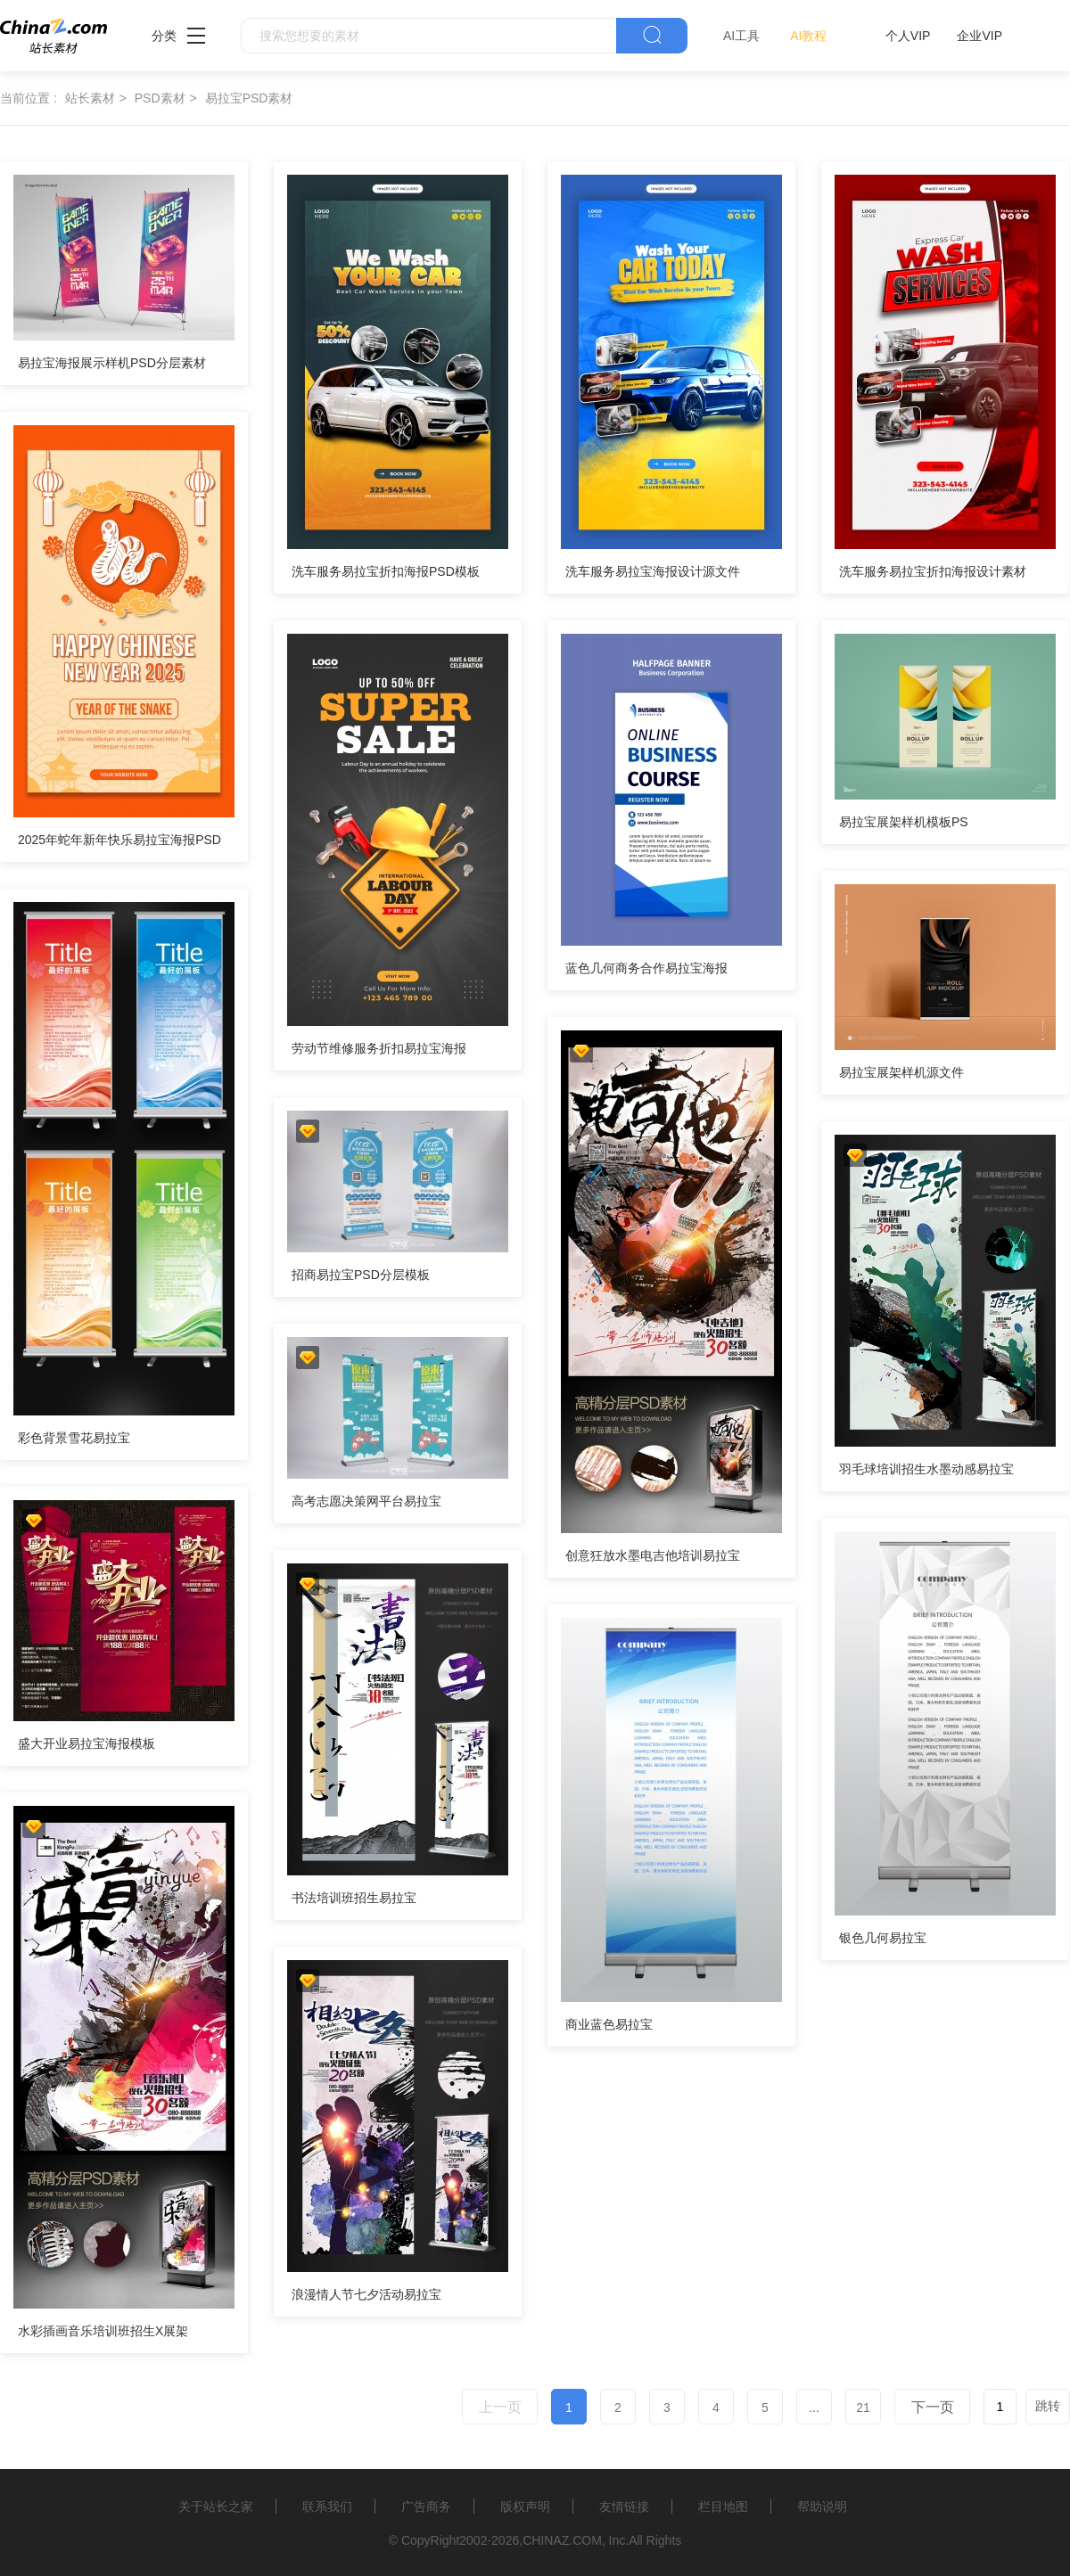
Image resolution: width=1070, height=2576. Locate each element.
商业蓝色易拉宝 (609, 2024)
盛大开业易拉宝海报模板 (86, 1743)
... (814, 2407)
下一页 (932, 2407)
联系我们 (327, 2506)
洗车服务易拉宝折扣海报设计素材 (932, 571)
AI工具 (741, 36)
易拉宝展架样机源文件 (901, 1072)
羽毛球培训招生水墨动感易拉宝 (926, 1469)
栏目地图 (723, 2506)
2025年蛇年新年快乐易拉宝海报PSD (119, 840)
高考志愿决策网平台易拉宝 (366, 1501)
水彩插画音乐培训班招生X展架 (103, 2331)
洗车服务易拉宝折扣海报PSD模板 (386, 571)
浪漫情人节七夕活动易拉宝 (366, 2294)
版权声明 (525, 2506)
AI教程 (808, 36)
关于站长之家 (215, 2506)
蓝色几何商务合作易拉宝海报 (646, 968)
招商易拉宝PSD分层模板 (361, 1274)
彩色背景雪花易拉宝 (74, 1438)
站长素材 (90, 98)
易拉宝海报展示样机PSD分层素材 (112, 363)
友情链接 (624, 2506)
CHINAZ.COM (562, 2540)
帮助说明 (822, 2506)
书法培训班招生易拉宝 (354, 1898)
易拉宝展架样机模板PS (903, 822)
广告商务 (426, 2506)
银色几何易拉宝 (882, 1938)
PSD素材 (160, 98)
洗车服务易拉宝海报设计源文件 (652, 571)
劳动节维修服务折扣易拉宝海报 (379, 1048)
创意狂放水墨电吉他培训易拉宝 (652, 1555)
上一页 (500, 2407)
